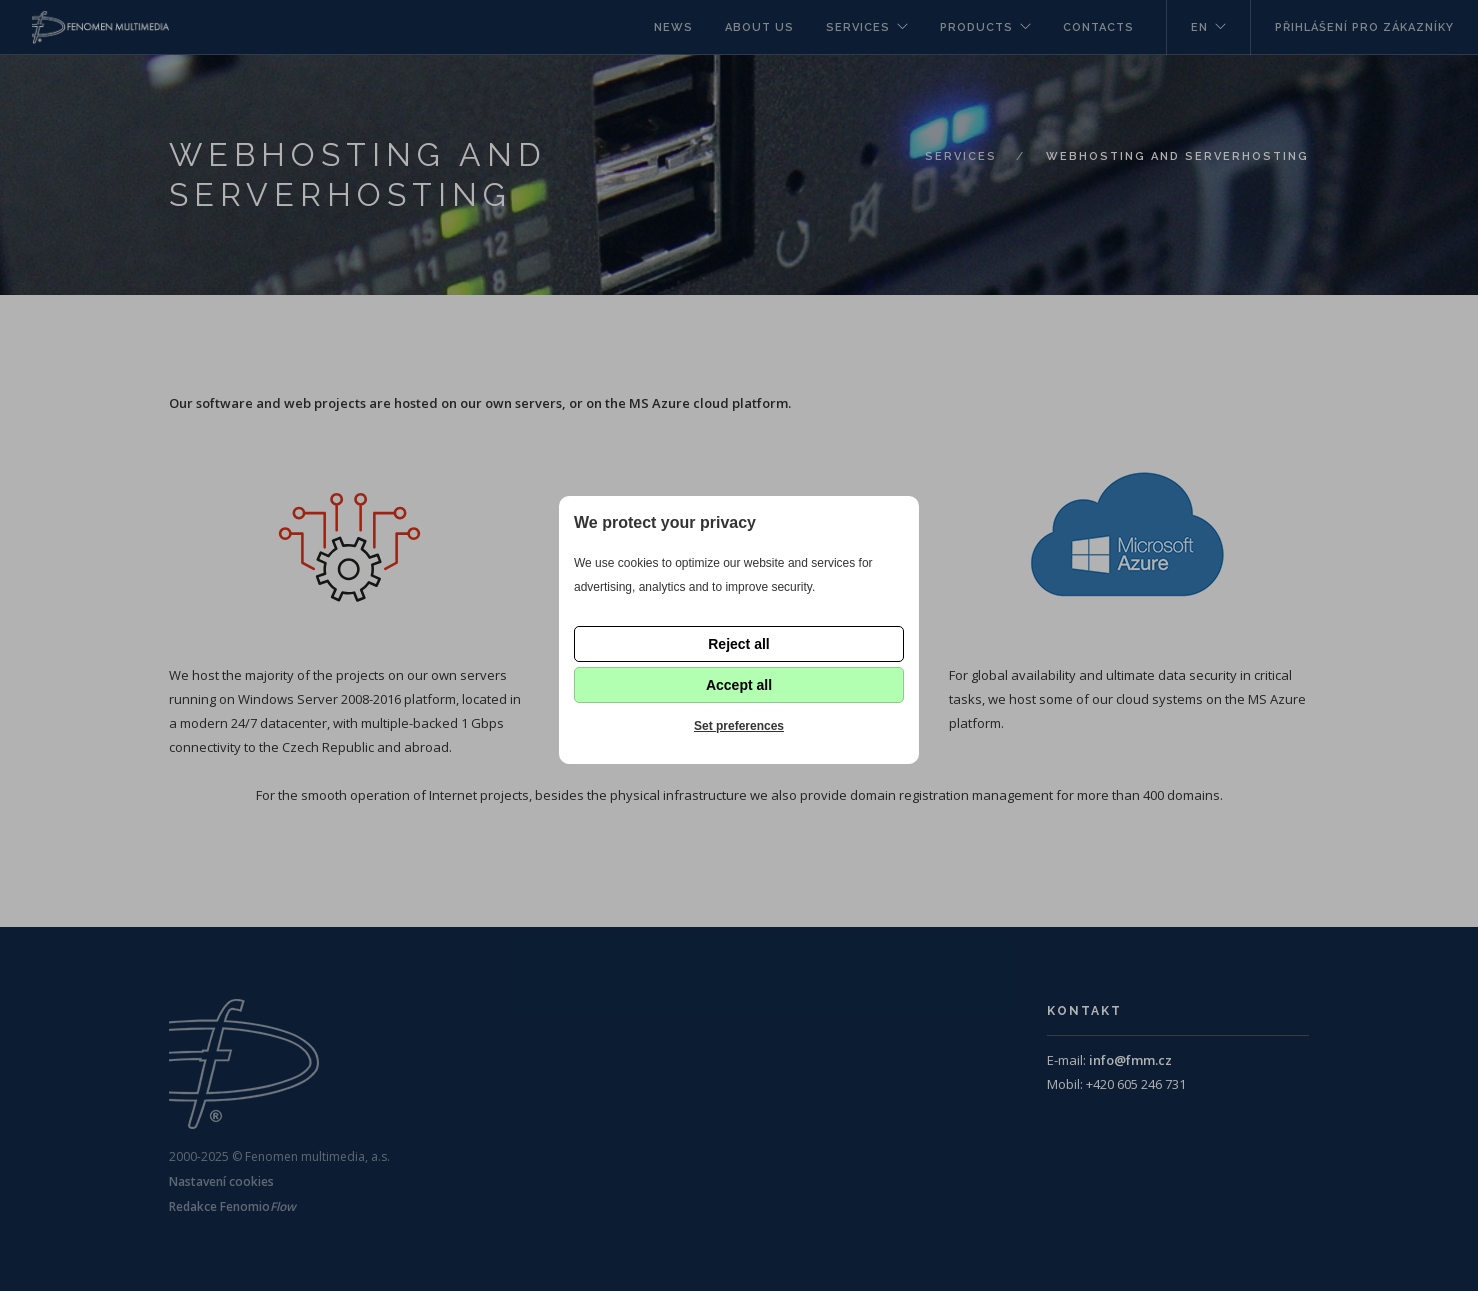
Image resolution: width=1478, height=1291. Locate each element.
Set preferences (739, 726)
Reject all (738, 644)
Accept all (739, 685)
